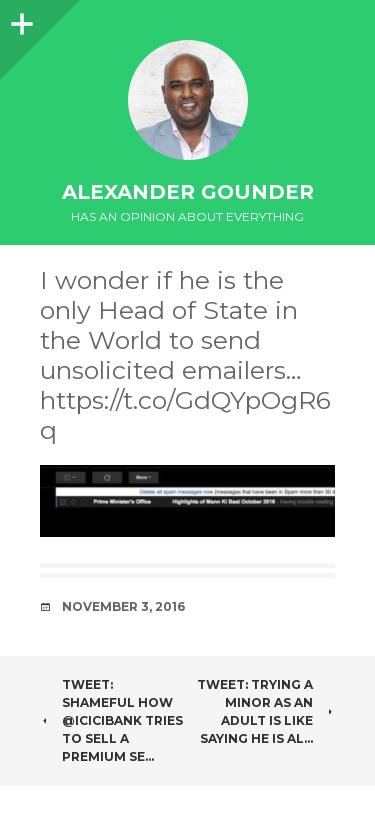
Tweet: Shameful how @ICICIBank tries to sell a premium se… (111, 720)
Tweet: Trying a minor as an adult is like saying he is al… (266, 711)
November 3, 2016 (123, 606)
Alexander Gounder (188, 192)
